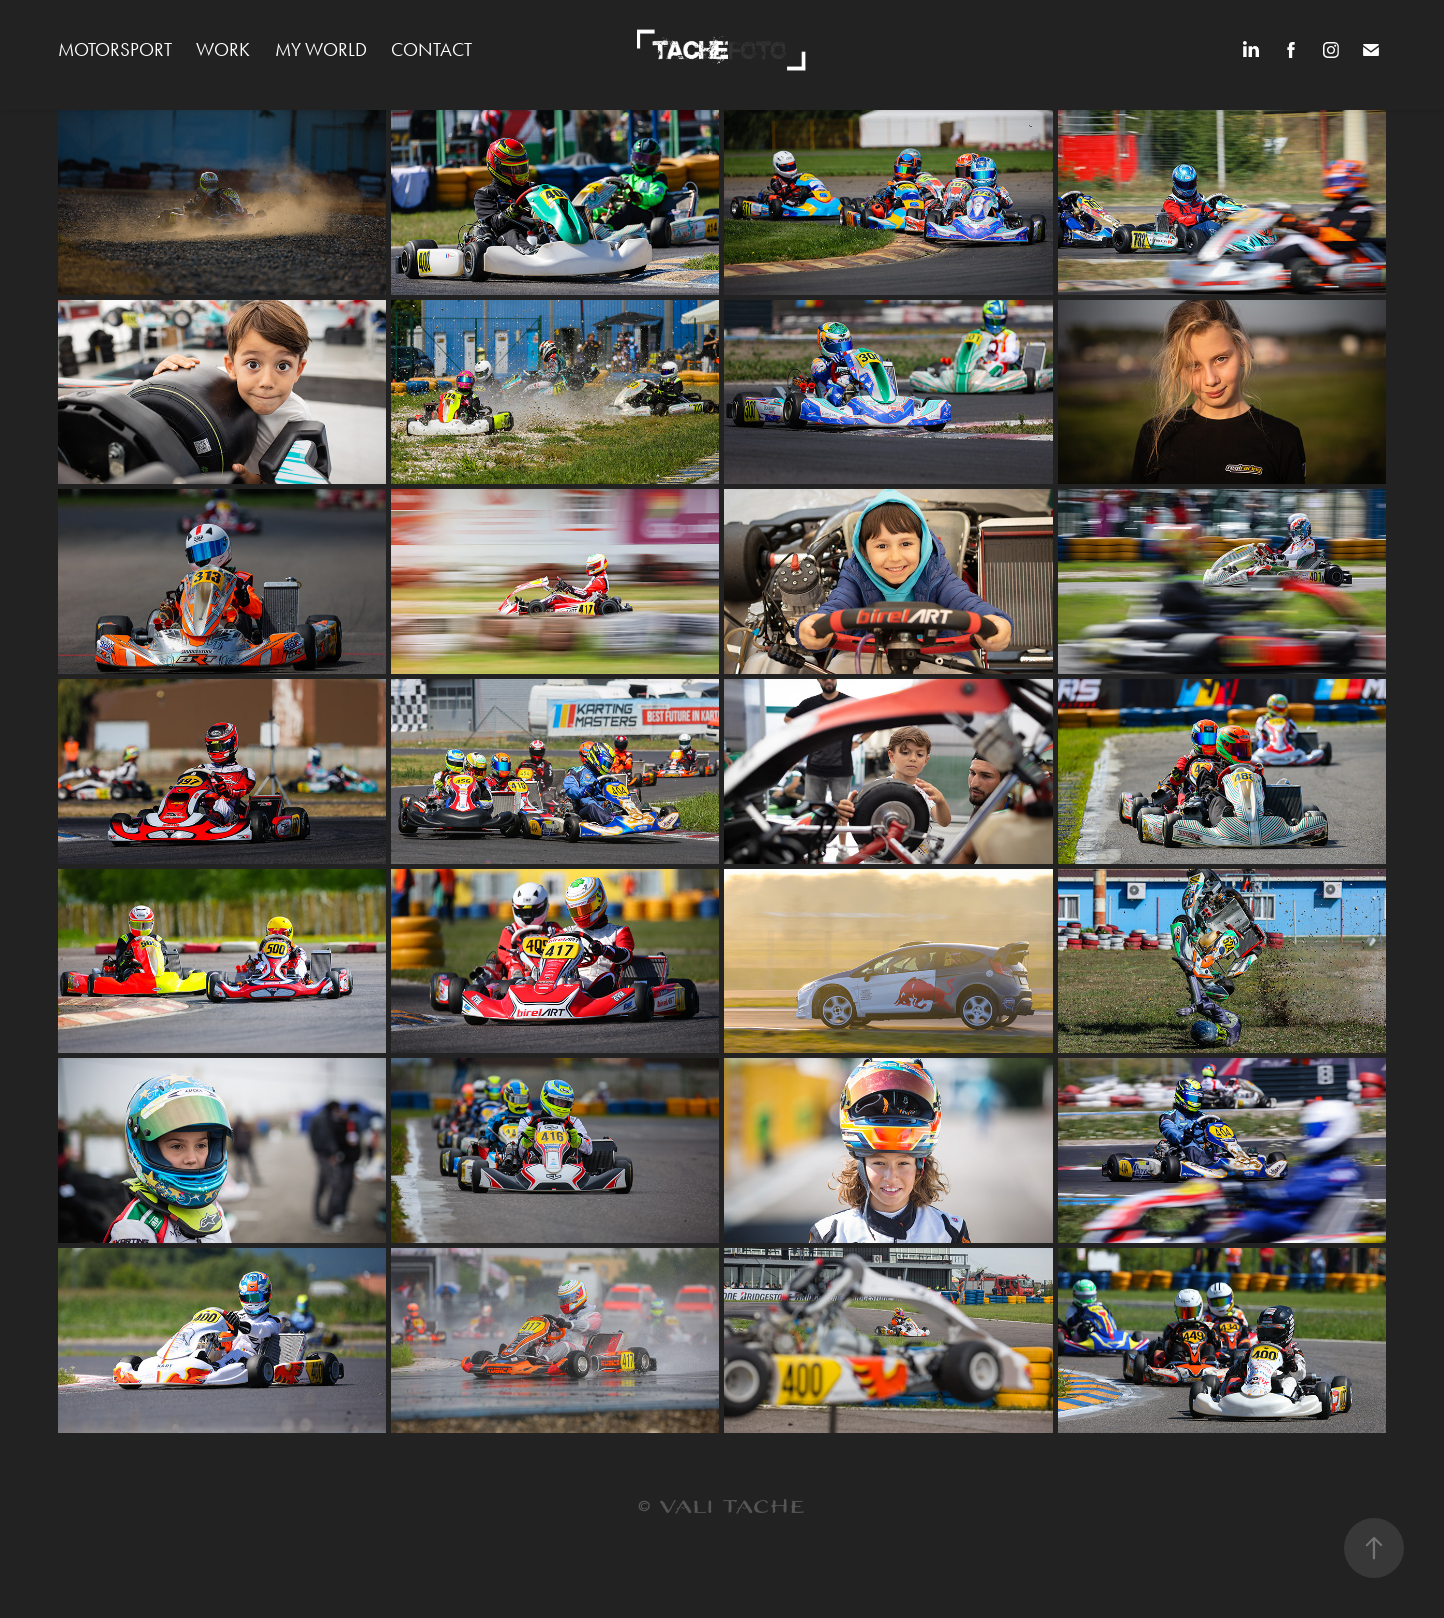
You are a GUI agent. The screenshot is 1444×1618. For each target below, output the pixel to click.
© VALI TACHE (721, 1507)
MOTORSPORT (115, 49)
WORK (223, 49)
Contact (431, 49)
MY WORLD (321, 49)
